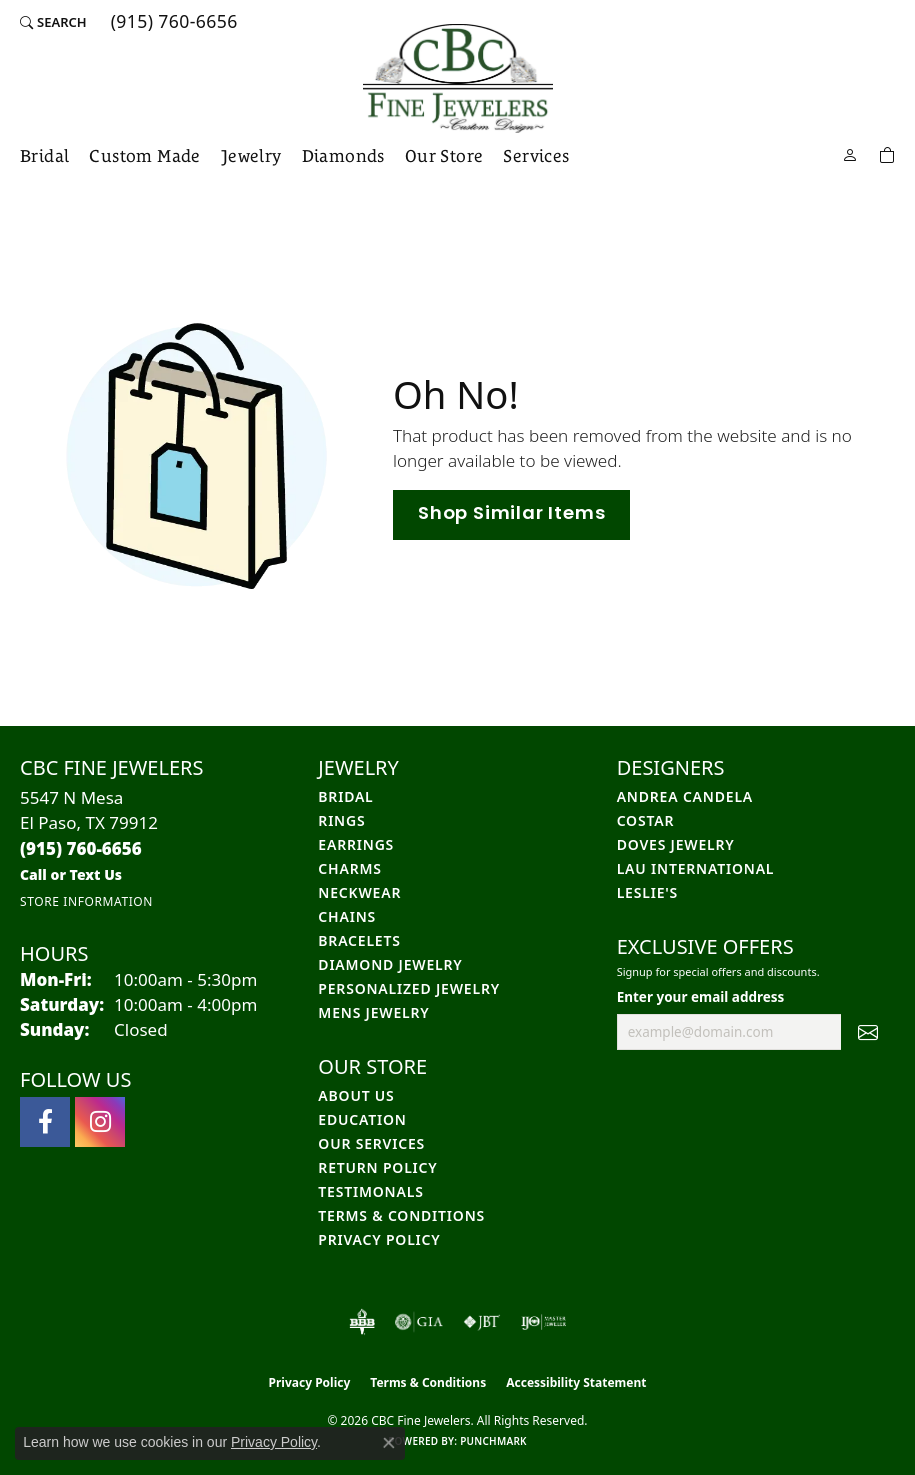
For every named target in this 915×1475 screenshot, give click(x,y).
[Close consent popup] (389, 1443)
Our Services (371, 1143)
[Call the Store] (81, 848)
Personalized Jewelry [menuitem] (409, 988)
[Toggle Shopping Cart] (887, 153)
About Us (356, 1095)
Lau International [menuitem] (696, 868)
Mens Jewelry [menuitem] (373, 1012)
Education (362, 1119)
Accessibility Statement (576, 1382)
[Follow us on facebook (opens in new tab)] (45, 1122)
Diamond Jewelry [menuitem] (390, 964)
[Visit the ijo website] (543, 1322)
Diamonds (343, 156)
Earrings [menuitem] (356, 844)
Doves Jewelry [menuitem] (676, 844)
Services (536, 156)
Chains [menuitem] (347, 916)
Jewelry (251, 156)
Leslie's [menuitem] (647, 892)
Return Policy (377, 1167)
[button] (53, 22)
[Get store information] (86, 901)
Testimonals (370, 1191)
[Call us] (71, 874)
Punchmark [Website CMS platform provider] (493, 1441)
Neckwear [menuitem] (359, 892)
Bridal (44, 156)
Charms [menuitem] (349, 868)
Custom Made (144, 156)
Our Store (444, 156)
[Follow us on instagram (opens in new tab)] (100, 1122)
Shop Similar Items (511, 514)
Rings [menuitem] (341, 820)
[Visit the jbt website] (482, 1322)
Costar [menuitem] (646, 820)
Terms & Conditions (401, 1215)
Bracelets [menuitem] (359, 940)
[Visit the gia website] (419, 1322)
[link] (172, 22)
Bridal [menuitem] (345, 796)
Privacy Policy (379, 1239)
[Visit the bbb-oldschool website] (361, 1322)
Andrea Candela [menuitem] (685, 796)
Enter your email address (701, 997)
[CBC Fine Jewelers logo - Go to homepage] (458, 78)
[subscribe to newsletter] (868, 1032)
